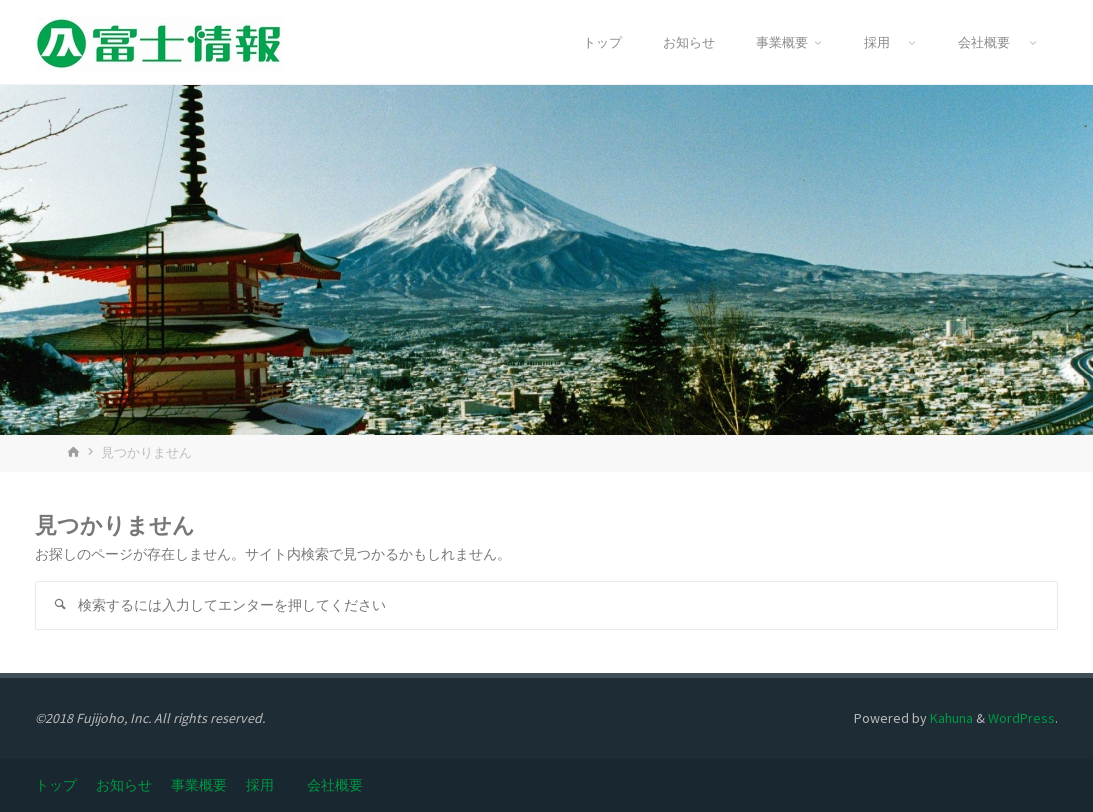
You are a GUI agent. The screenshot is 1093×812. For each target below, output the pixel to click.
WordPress (1021, 718)
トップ (56, 785)
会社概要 (342, 785)
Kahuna (950, 718)
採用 (267, 785)
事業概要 (199, 785)
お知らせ (124, 785)
